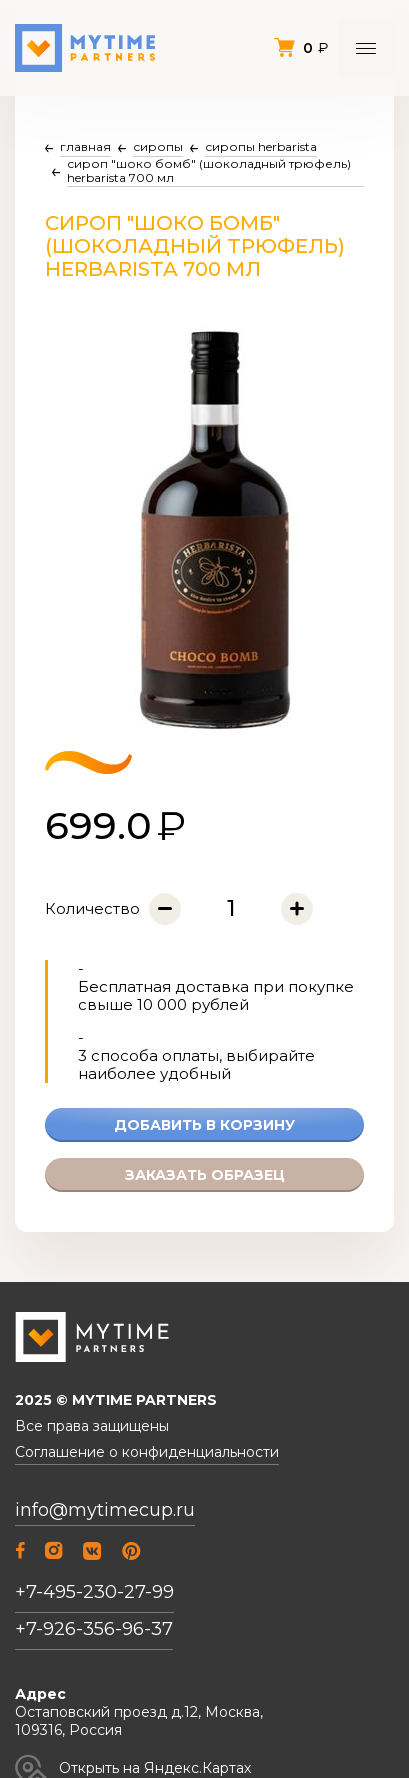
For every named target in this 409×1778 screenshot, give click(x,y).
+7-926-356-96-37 (94, 1629)
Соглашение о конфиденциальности (147, 1452)
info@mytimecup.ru (105, 1510)
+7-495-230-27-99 (94, 1592)
